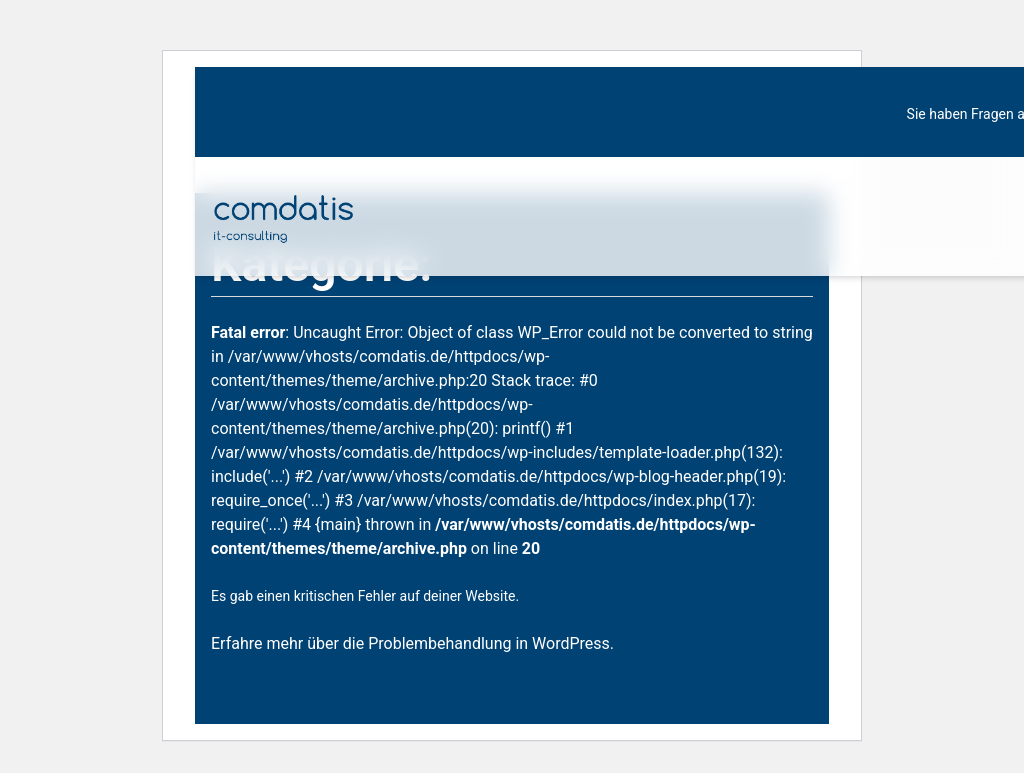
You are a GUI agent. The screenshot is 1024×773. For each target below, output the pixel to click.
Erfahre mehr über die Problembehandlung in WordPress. (412, 643)
